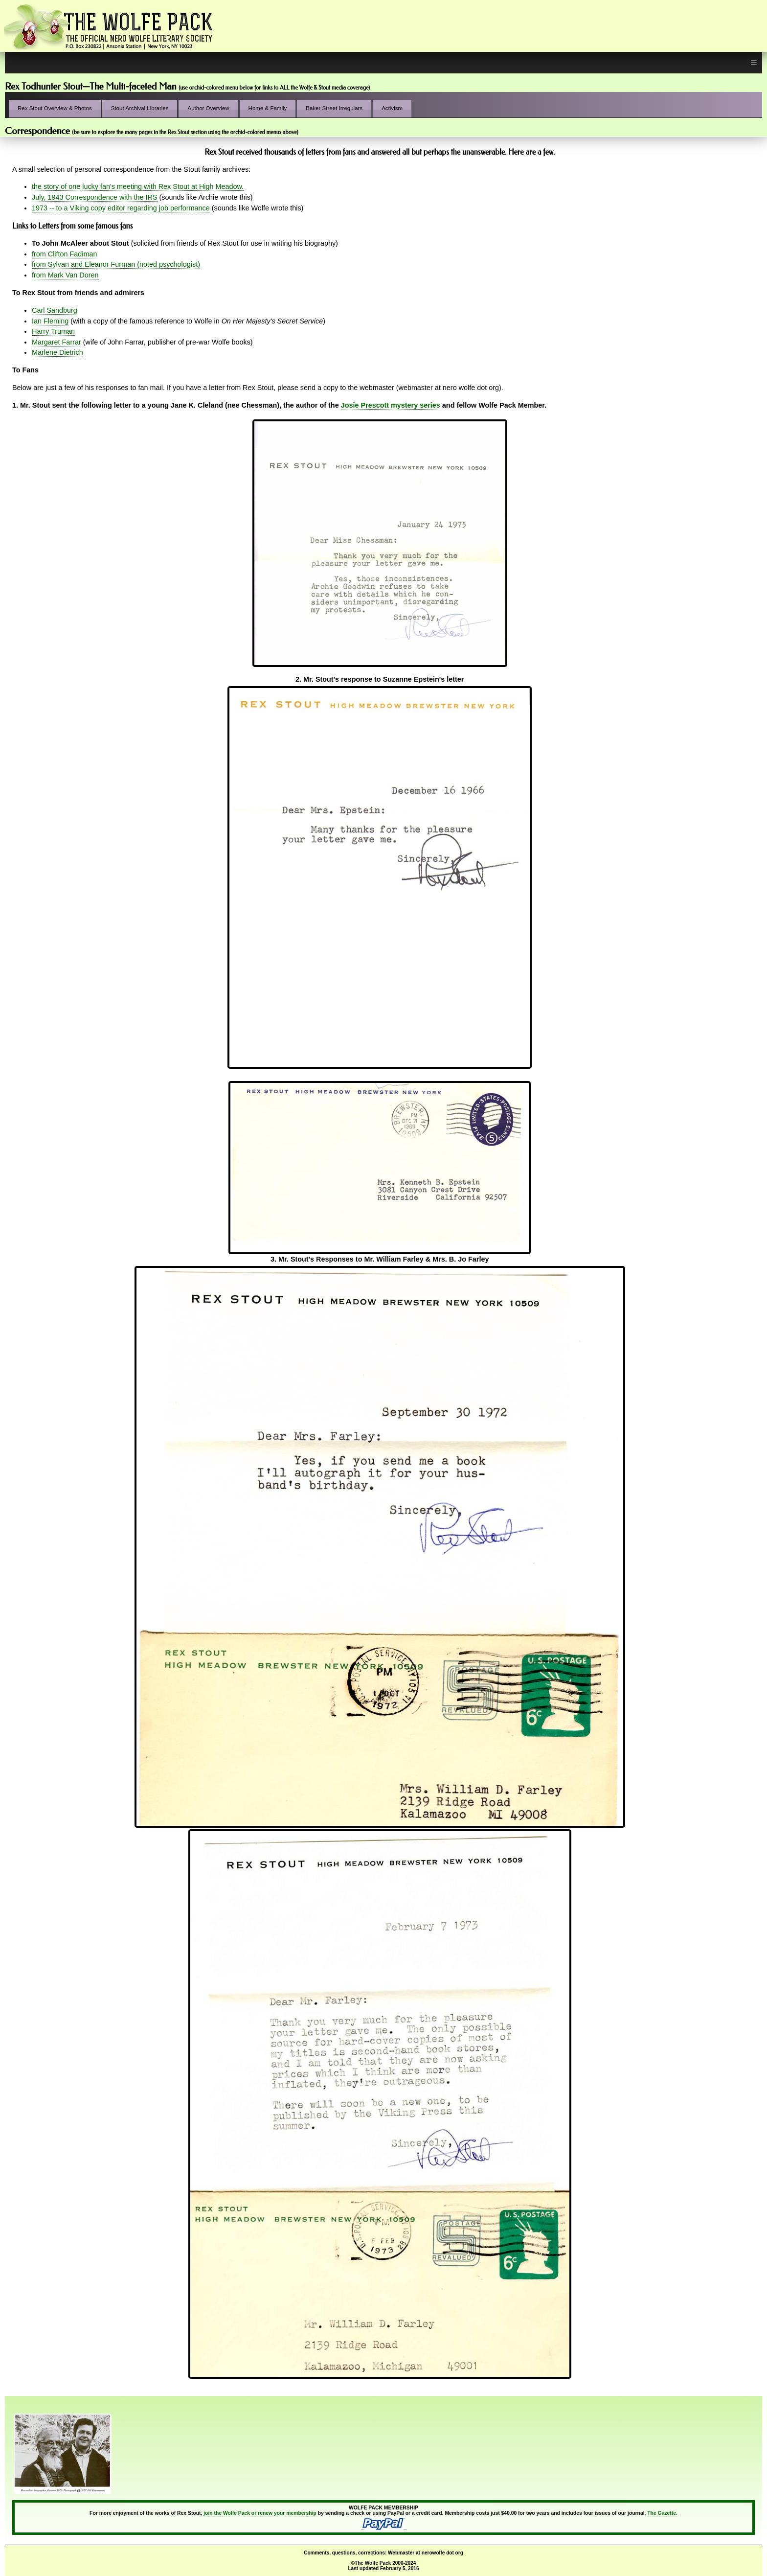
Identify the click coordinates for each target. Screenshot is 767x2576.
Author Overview (208, 108)
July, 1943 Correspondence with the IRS (95, 197)
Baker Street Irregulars (334, 108)
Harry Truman (53, 331)
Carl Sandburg (54, 310)
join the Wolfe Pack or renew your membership (259, 2513)
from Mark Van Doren (65, 275)
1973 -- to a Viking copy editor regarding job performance (121, 208)
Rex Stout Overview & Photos (55, 108)
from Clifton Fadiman (64, 254)
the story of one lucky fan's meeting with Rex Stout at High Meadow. (138, 186)
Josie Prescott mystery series (390, 405)
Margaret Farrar (56, 342)
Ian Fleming (50, 321)
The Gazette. (662, 2513)
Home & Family (267, 108)
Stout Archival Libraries (140, 108)
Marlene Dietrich (57, 352)
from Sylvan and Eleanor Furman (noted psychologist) (116, 264)
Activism (392, 108)
